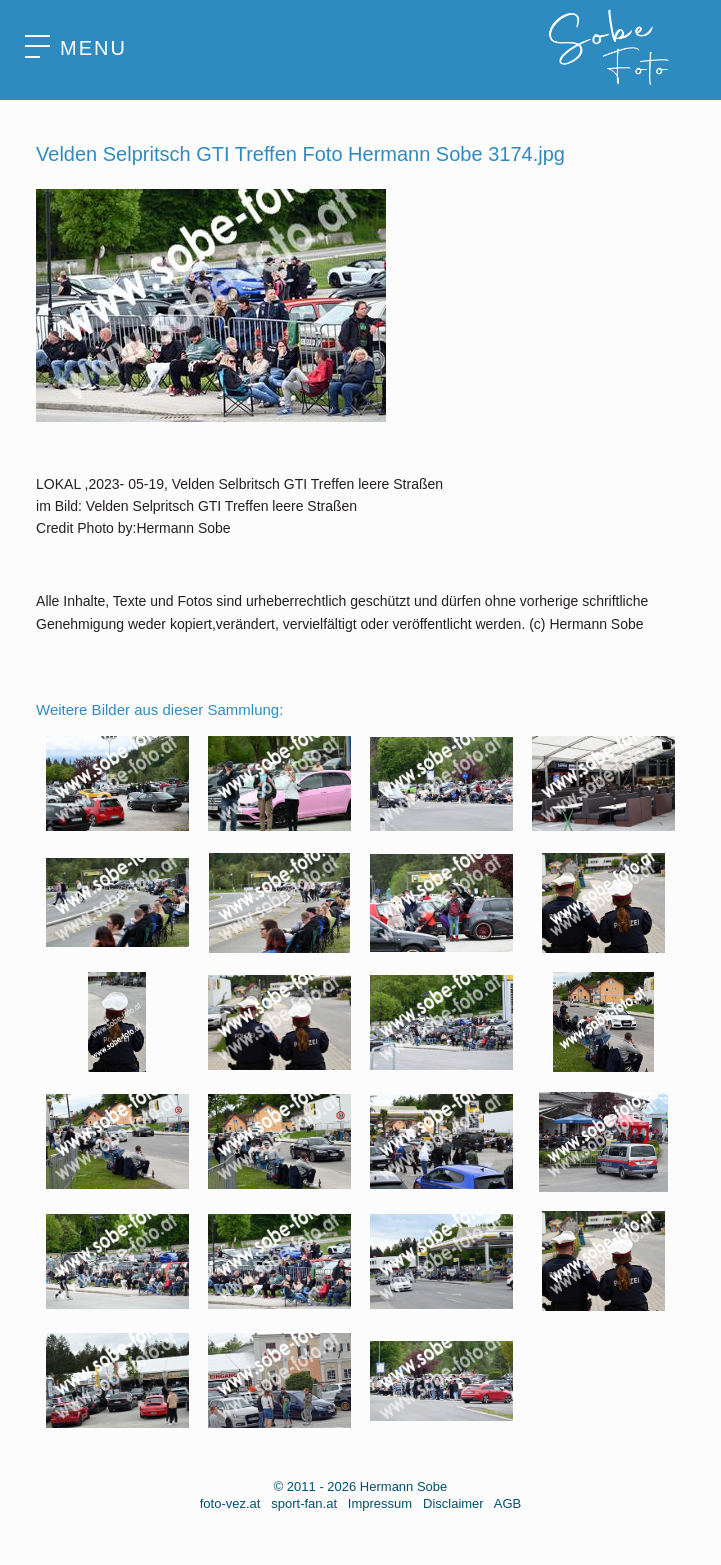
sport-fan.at (304, 1503)
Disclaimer (453, 1503)
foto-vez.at (230, 1503)
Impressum (380, 1503)
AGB (507, 1503)
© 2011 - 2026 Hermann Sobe (361, 1486)
